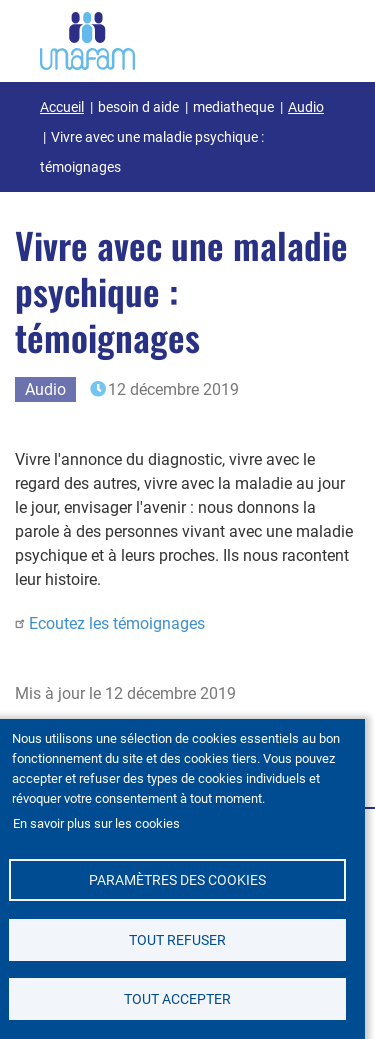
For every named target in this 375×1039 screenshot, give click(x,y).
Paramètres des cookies (177, 880)
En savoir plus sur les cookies (96, 823)
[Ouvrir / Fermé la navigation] (310, 37)
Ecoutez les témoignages (117, 623)
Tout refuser (177, 940)
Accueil (62, 107)
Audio (306, 107)
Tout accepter (177, 999)
